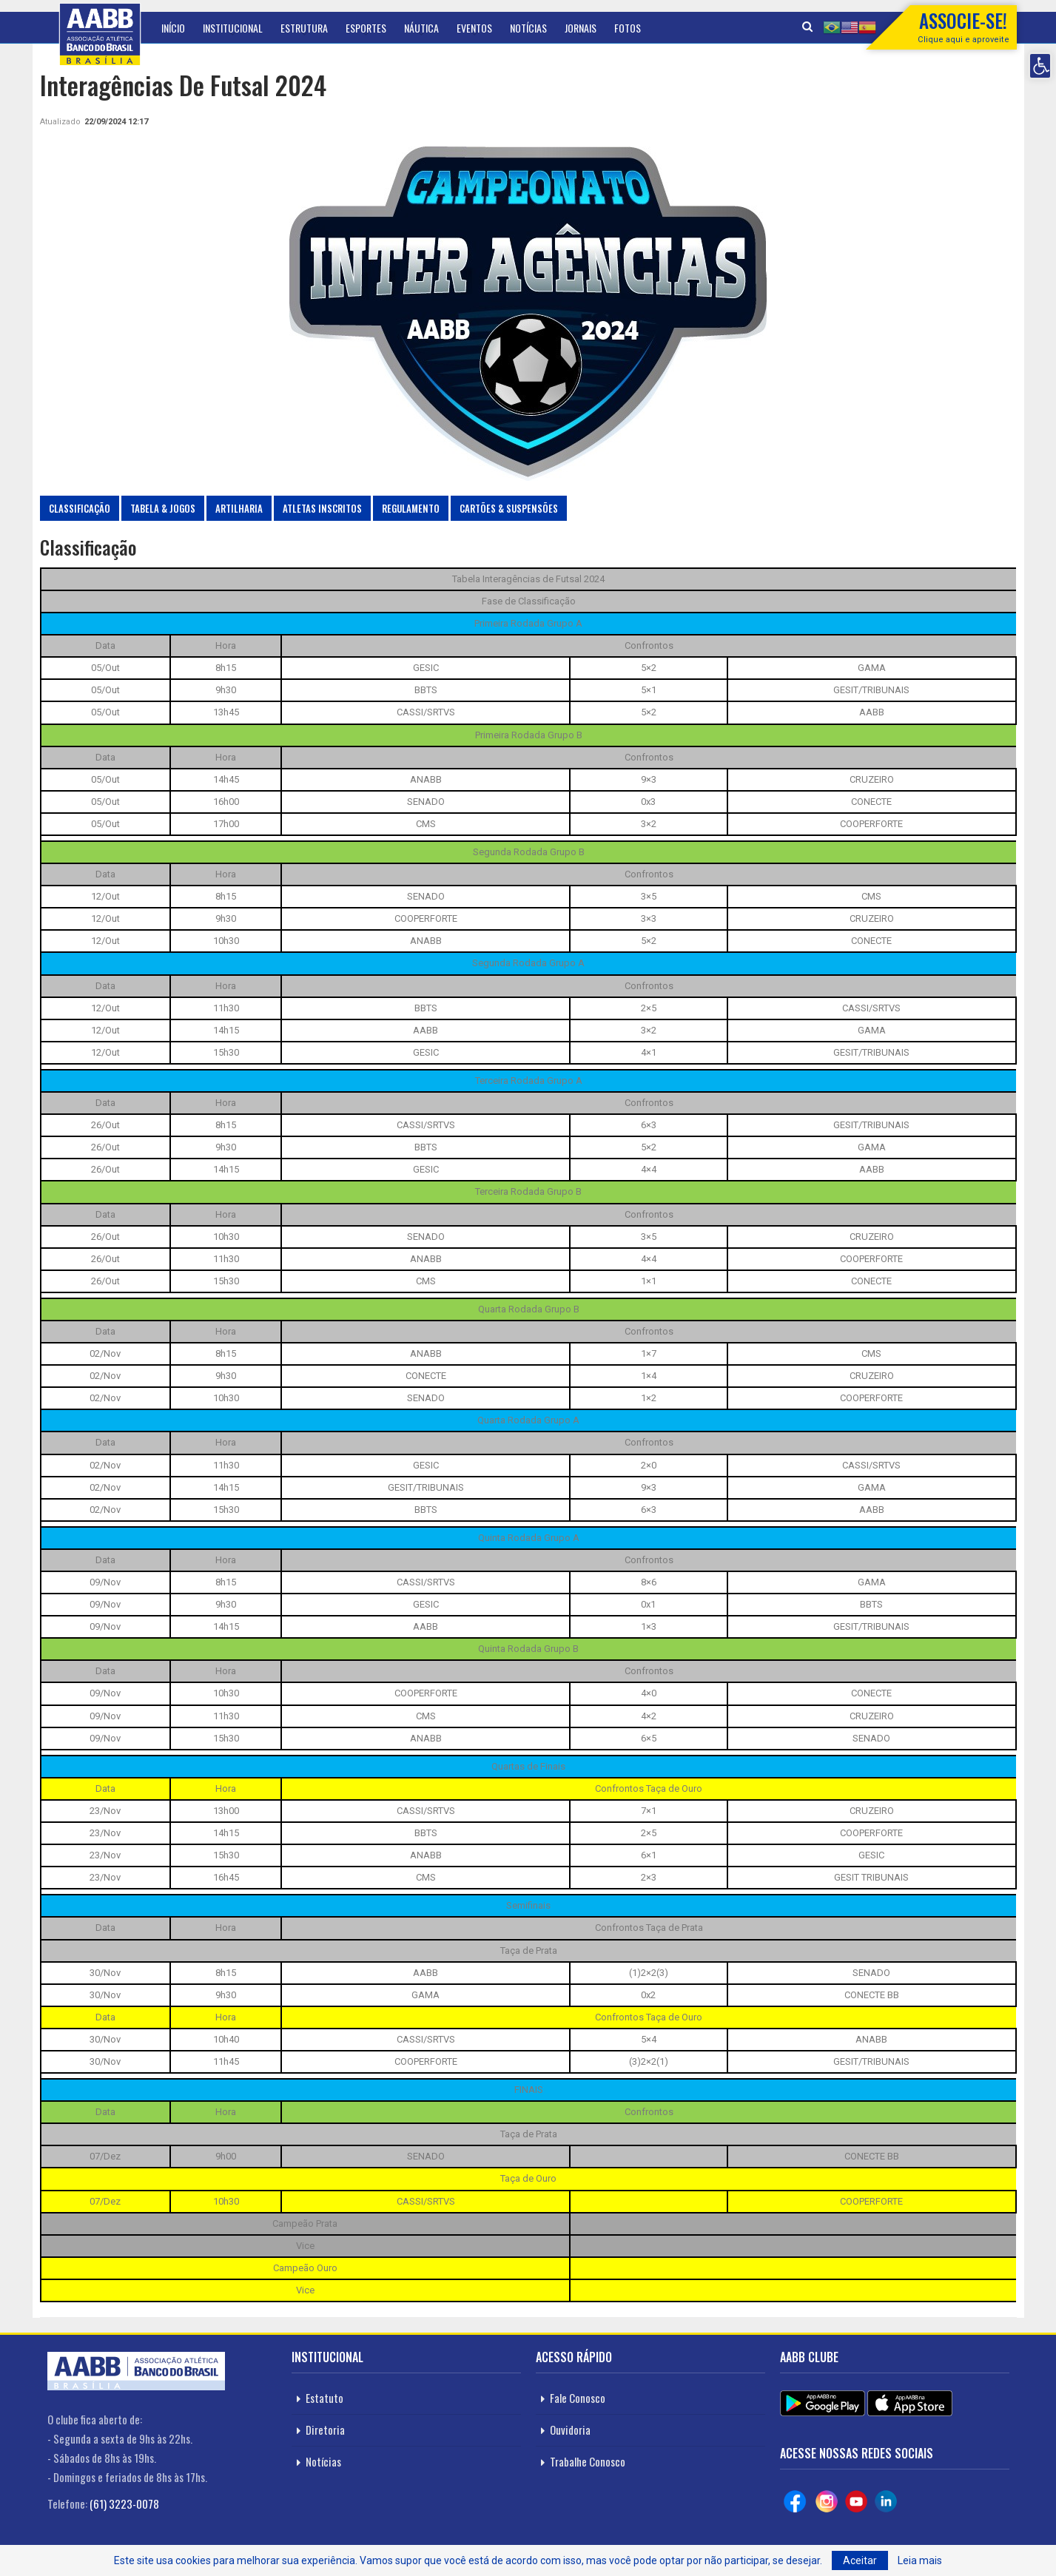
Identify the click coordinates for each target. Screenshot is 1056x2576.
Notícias (528, 28)
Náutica (421, 28)
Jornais (580, 28)
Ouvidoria (570, 2429)
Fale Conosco (577, 2398)
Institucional (233, 28)
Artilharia (239, 508)
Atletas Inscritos (322, 508)
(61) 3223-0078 (124, 2503)
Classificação (79, 508)
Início (173, 28)
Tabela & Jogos (162, 508)
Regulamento (411, 508)
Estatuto (324, 2398)
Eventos (474, 28)
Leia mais (920, 2560)
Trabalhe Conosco (587, 2461)
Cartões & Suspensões (509, 508)
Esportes (366, 28)
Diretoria (325, 2429)
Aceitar (860, 2560)
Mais (623, 28)
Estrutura (304, 28)
